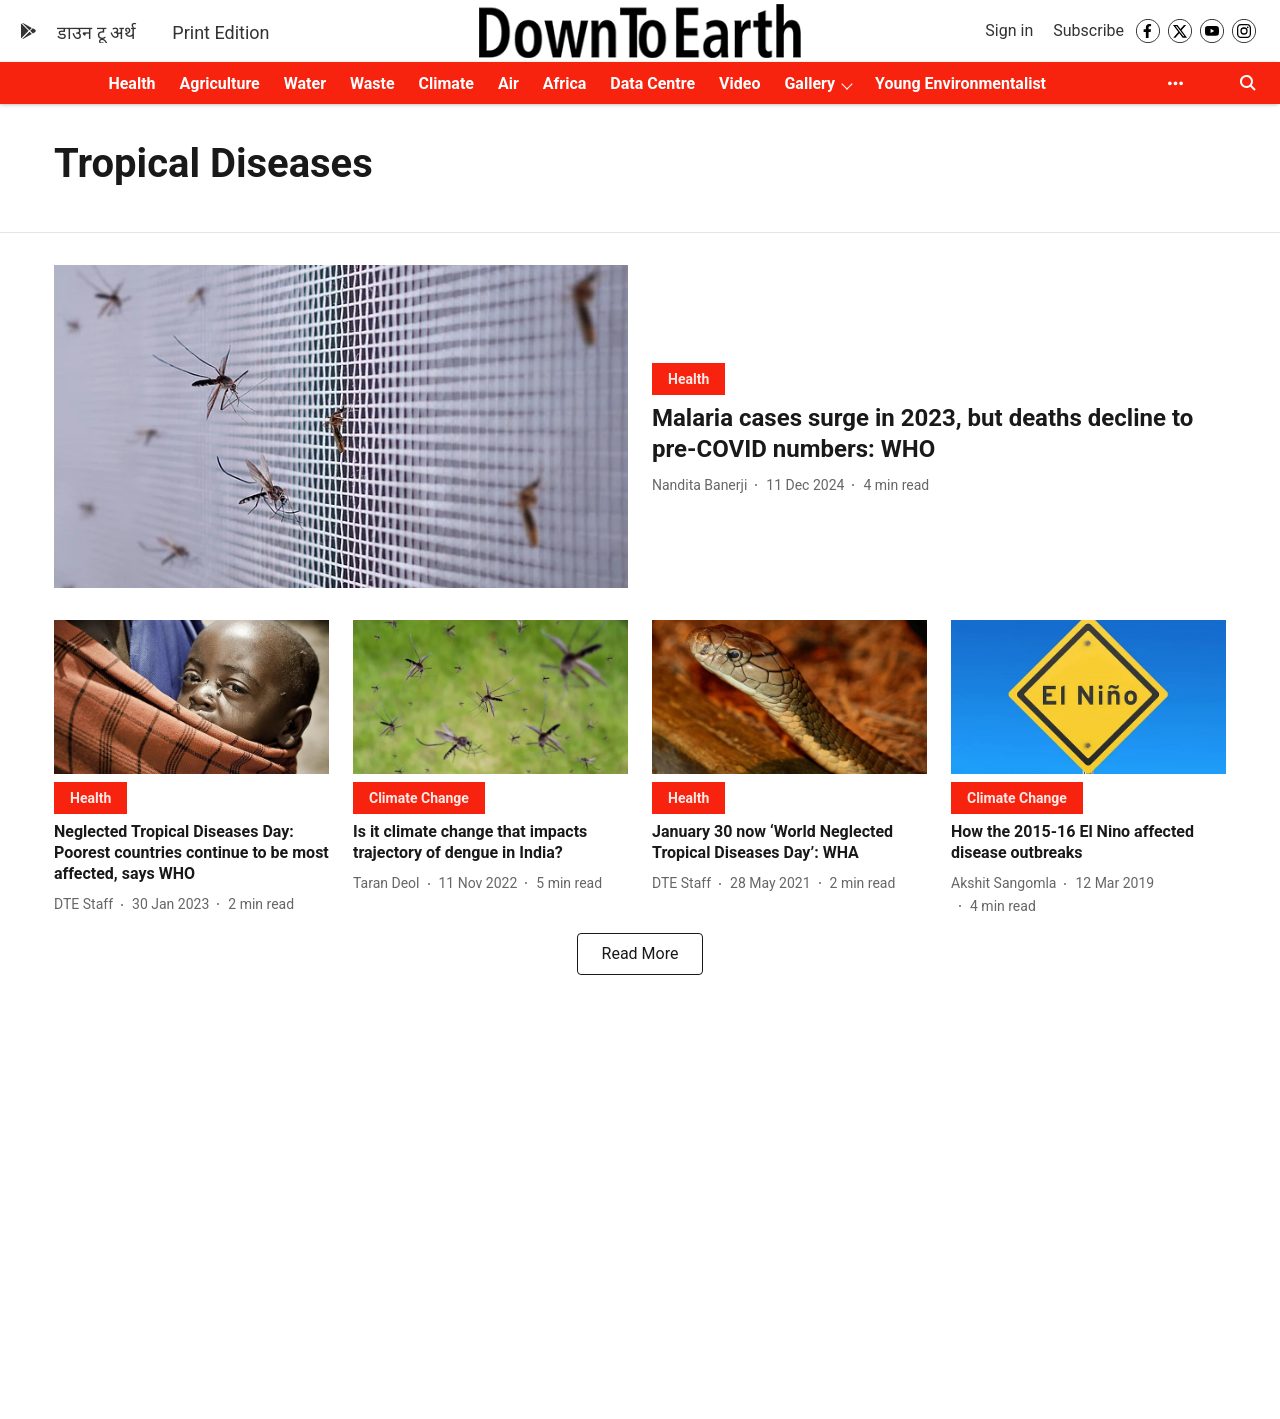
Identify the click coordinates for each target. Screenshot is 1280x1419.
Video (739, 83)
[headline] (939, 434)
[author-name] (703, 485)
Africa (564, 83)
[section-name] (688, 378)
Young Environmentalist (960, 83)
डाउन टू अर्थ (96, 32)
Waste (372, 83)
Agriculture (220, 83)
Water (305, 83)
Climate (446, 83)
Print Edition (220, 32)
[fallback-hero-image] (341, 426)
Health (131, 83)
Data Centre (652, 83)
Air (508, 83)
